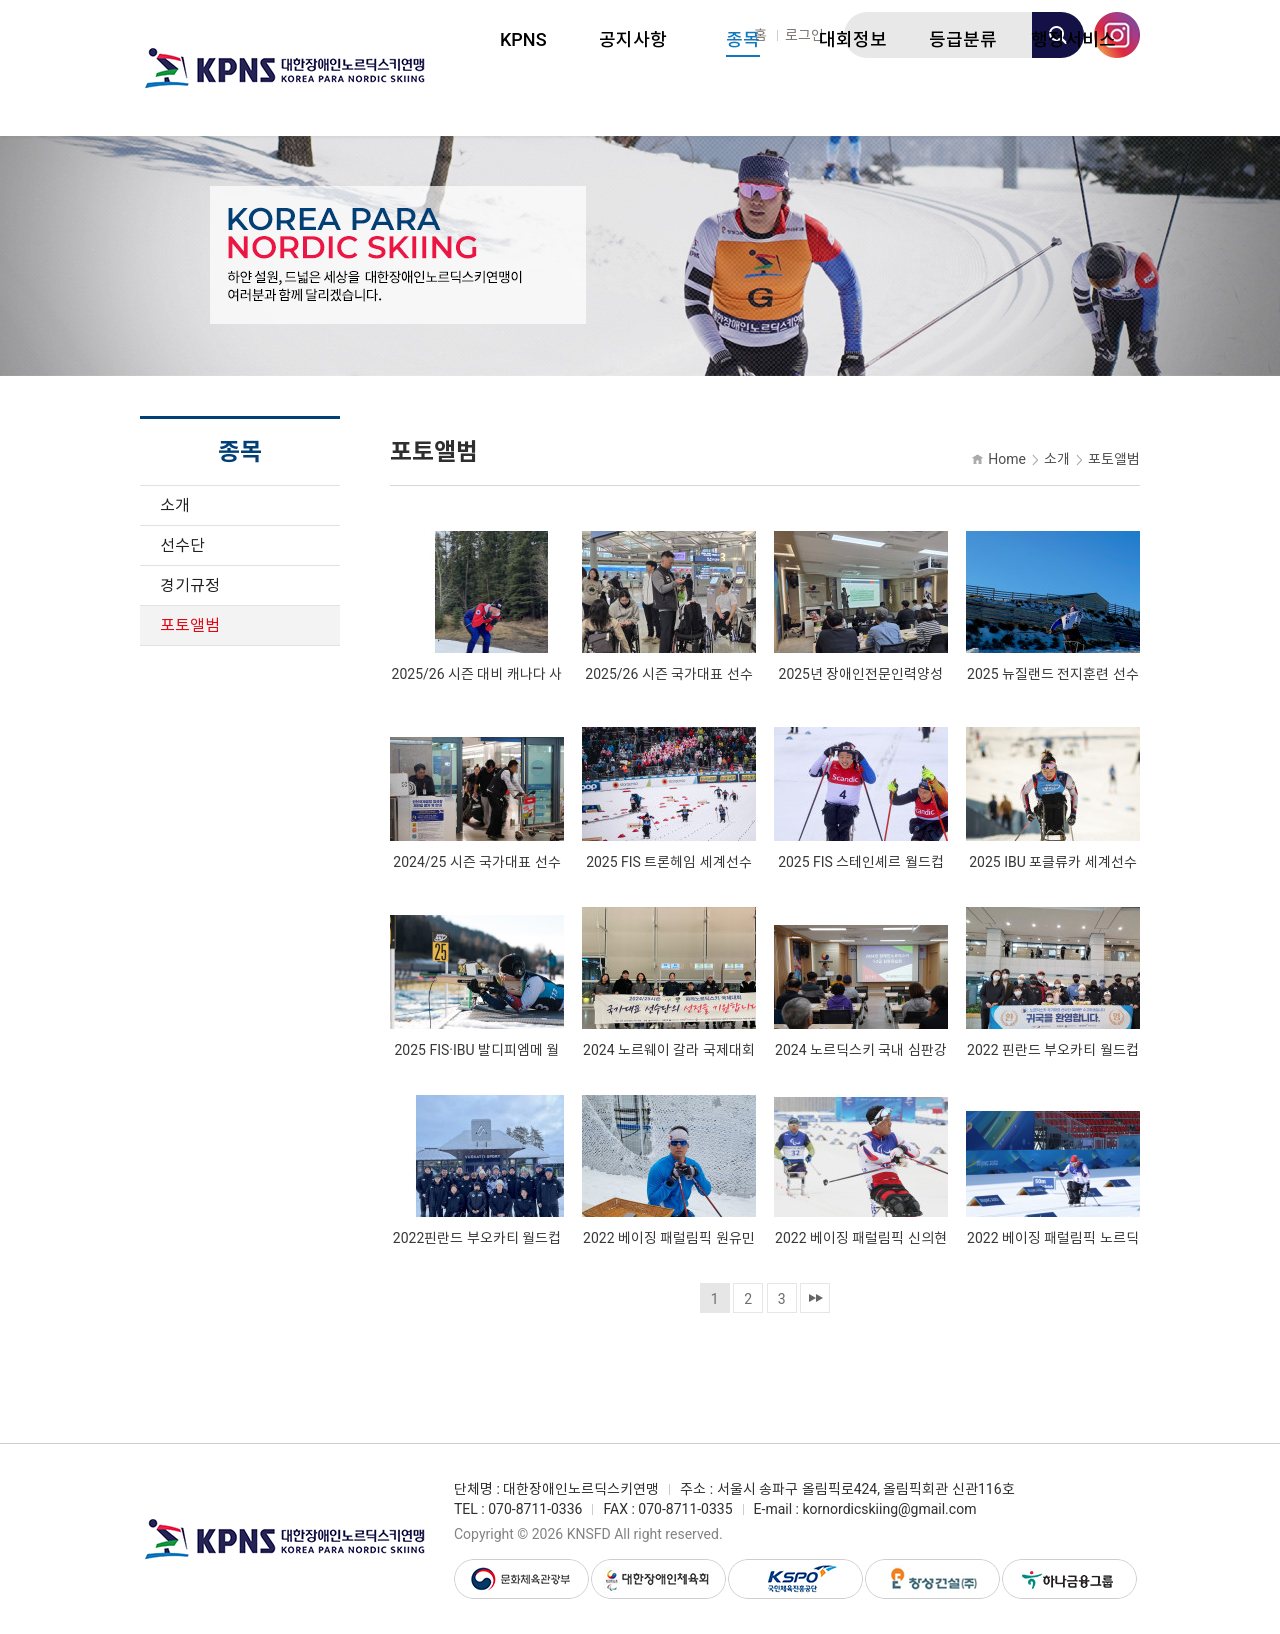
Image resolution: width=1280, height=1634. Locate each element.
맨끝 (815, 1298)
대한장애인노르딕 (285, 68)
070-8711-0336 (535, 1509)
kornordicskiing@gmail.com (889, 1509)
